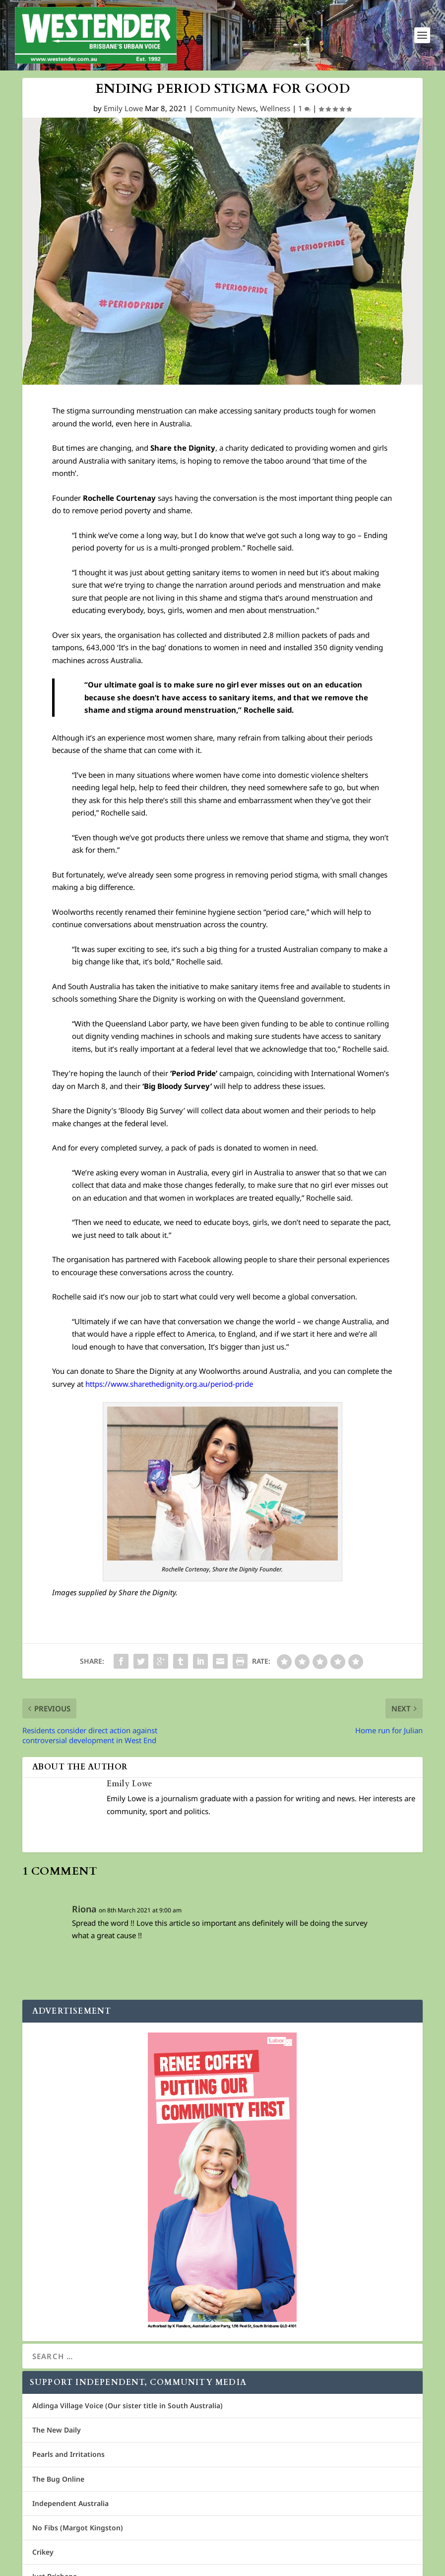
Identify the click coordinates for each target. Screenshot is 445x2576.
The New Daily (56, 2430)
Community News (225, 108)
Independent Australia (70, 2503)
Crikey (43, 2552)
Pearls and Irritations (68, 2454)
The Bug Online (58, 2479)
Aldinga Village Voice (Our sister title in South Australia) (127, 2405)
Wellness (275, 108)
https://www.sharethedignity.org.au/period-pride (169, 1384)
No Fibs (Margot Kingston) (77, 2527)
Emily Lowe (123, 108)
